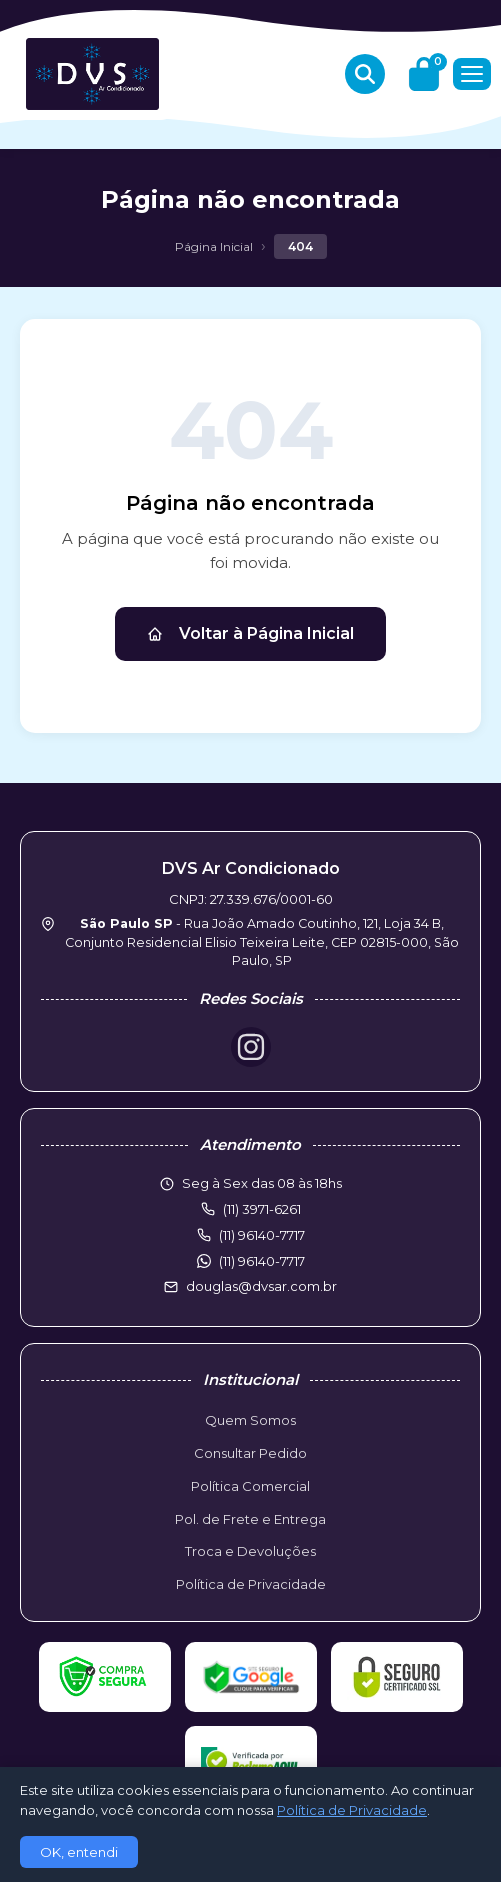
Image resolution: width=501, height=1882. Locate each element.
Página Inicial (214, 246)
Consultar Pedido (250, 1453)
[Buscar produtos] (365, 74)
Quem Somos (250, 1420)
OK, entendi (79, 1852)
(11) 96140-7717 (262, 1261)
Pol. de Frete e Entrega (250, 1519)
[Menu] (472, 74)
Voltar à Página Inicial (250, 633)
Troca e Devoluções (250, 1551)
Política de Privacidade (251, 1584)
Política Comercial (250, 1486)
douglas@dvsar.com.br (261, 1286)
